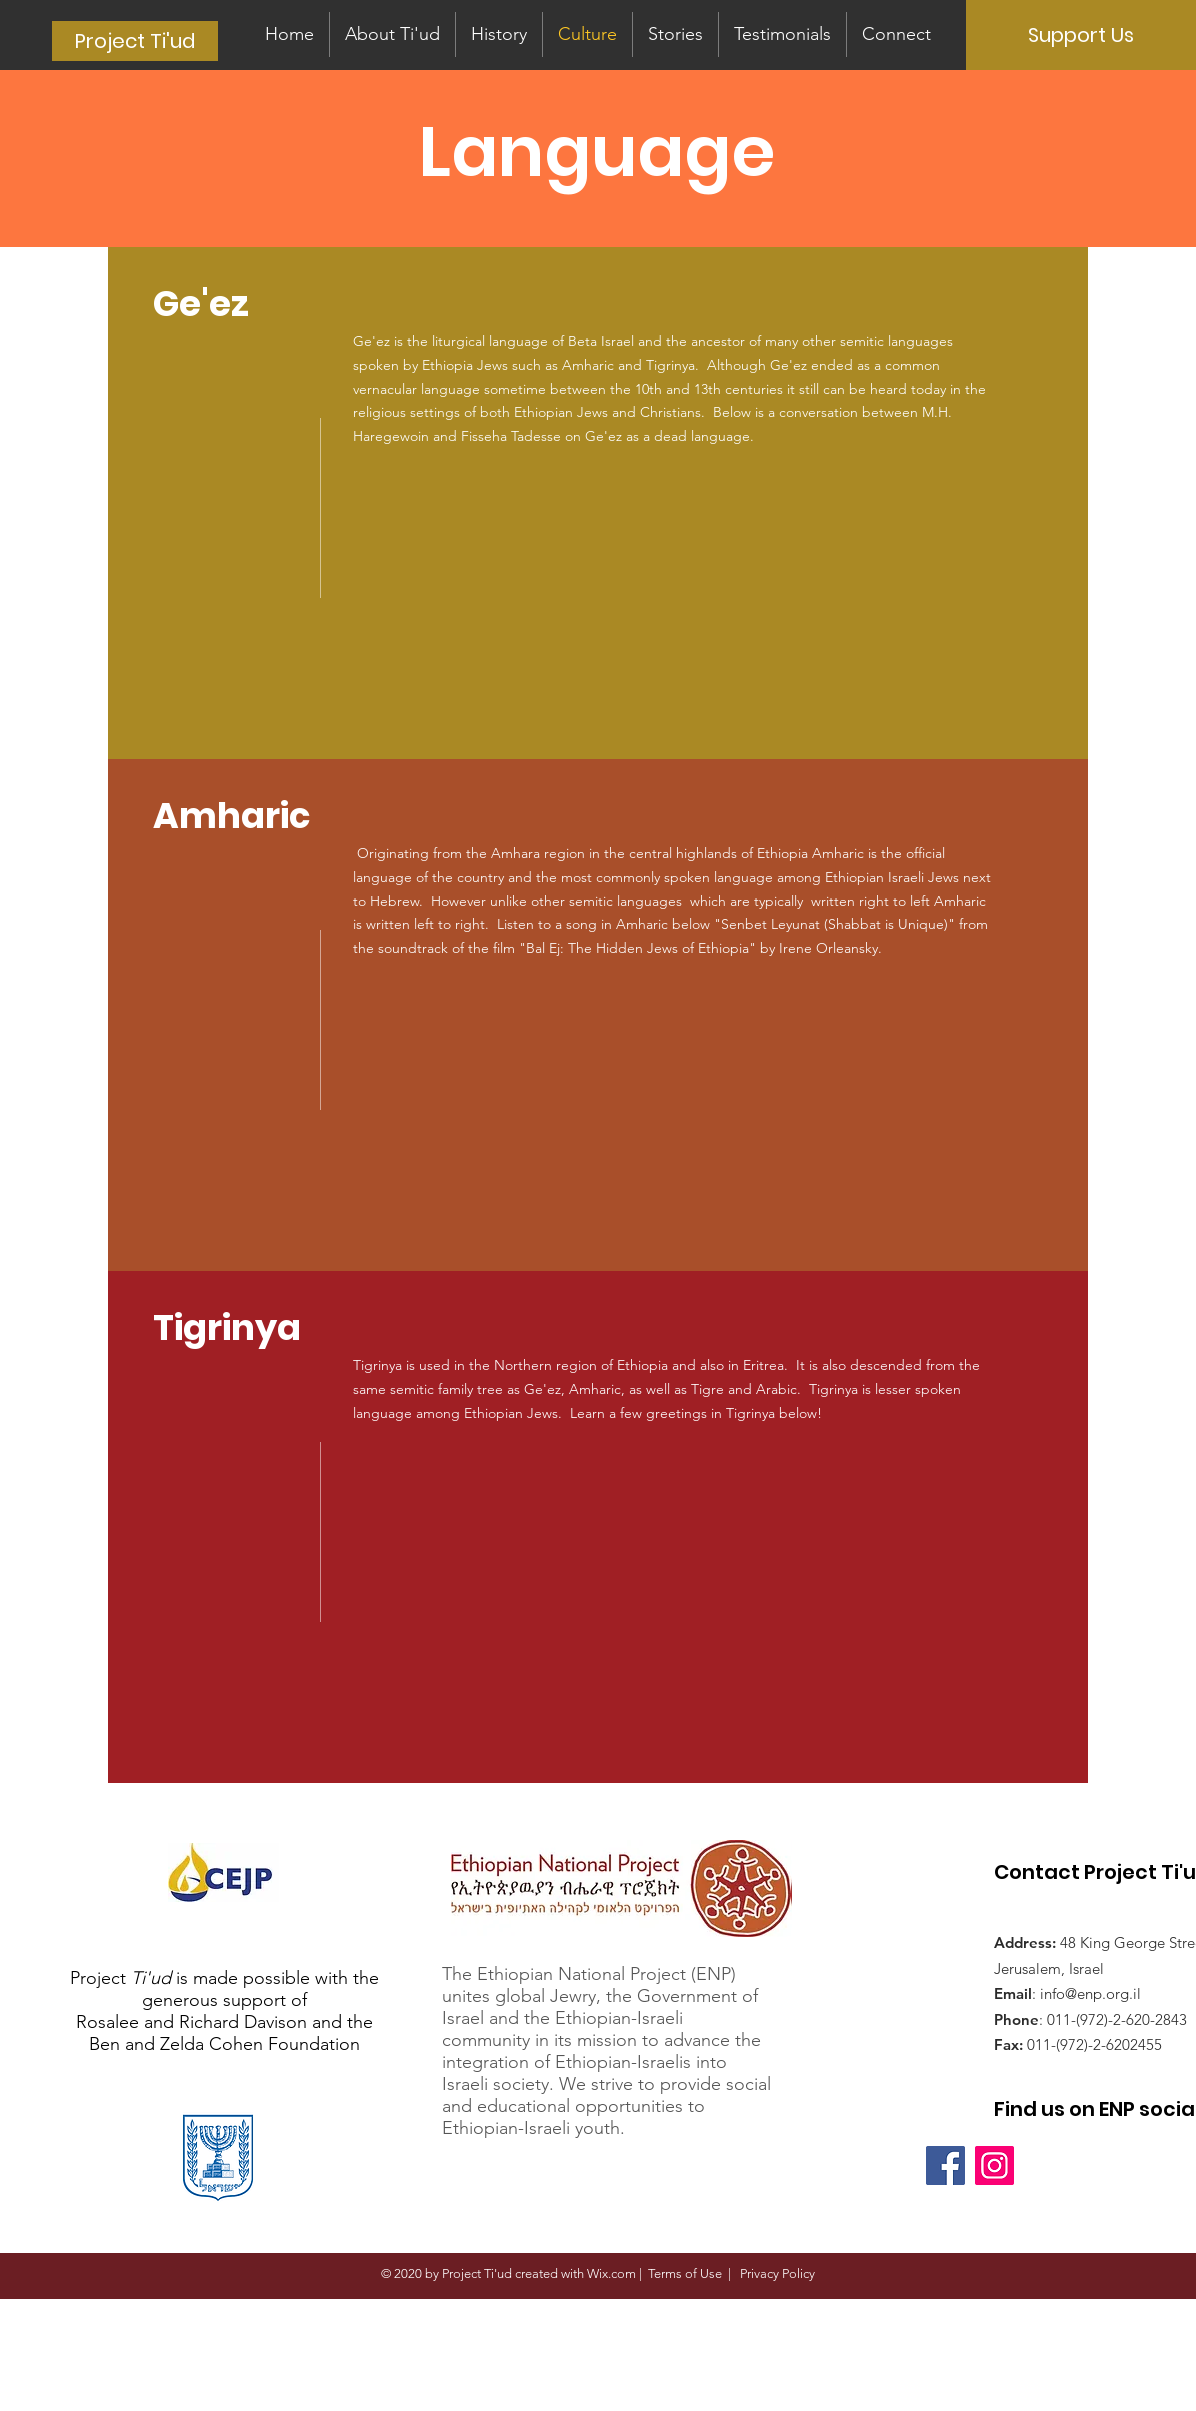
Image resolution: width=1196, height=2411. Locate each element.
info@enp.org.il (1090, 1993)
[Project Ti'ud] (135, 41)
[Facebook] (945, 2165)
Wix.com (611, 2273)
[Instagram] (994, 2165)
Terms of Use (685, 2273)
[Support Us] (1081, 35)
